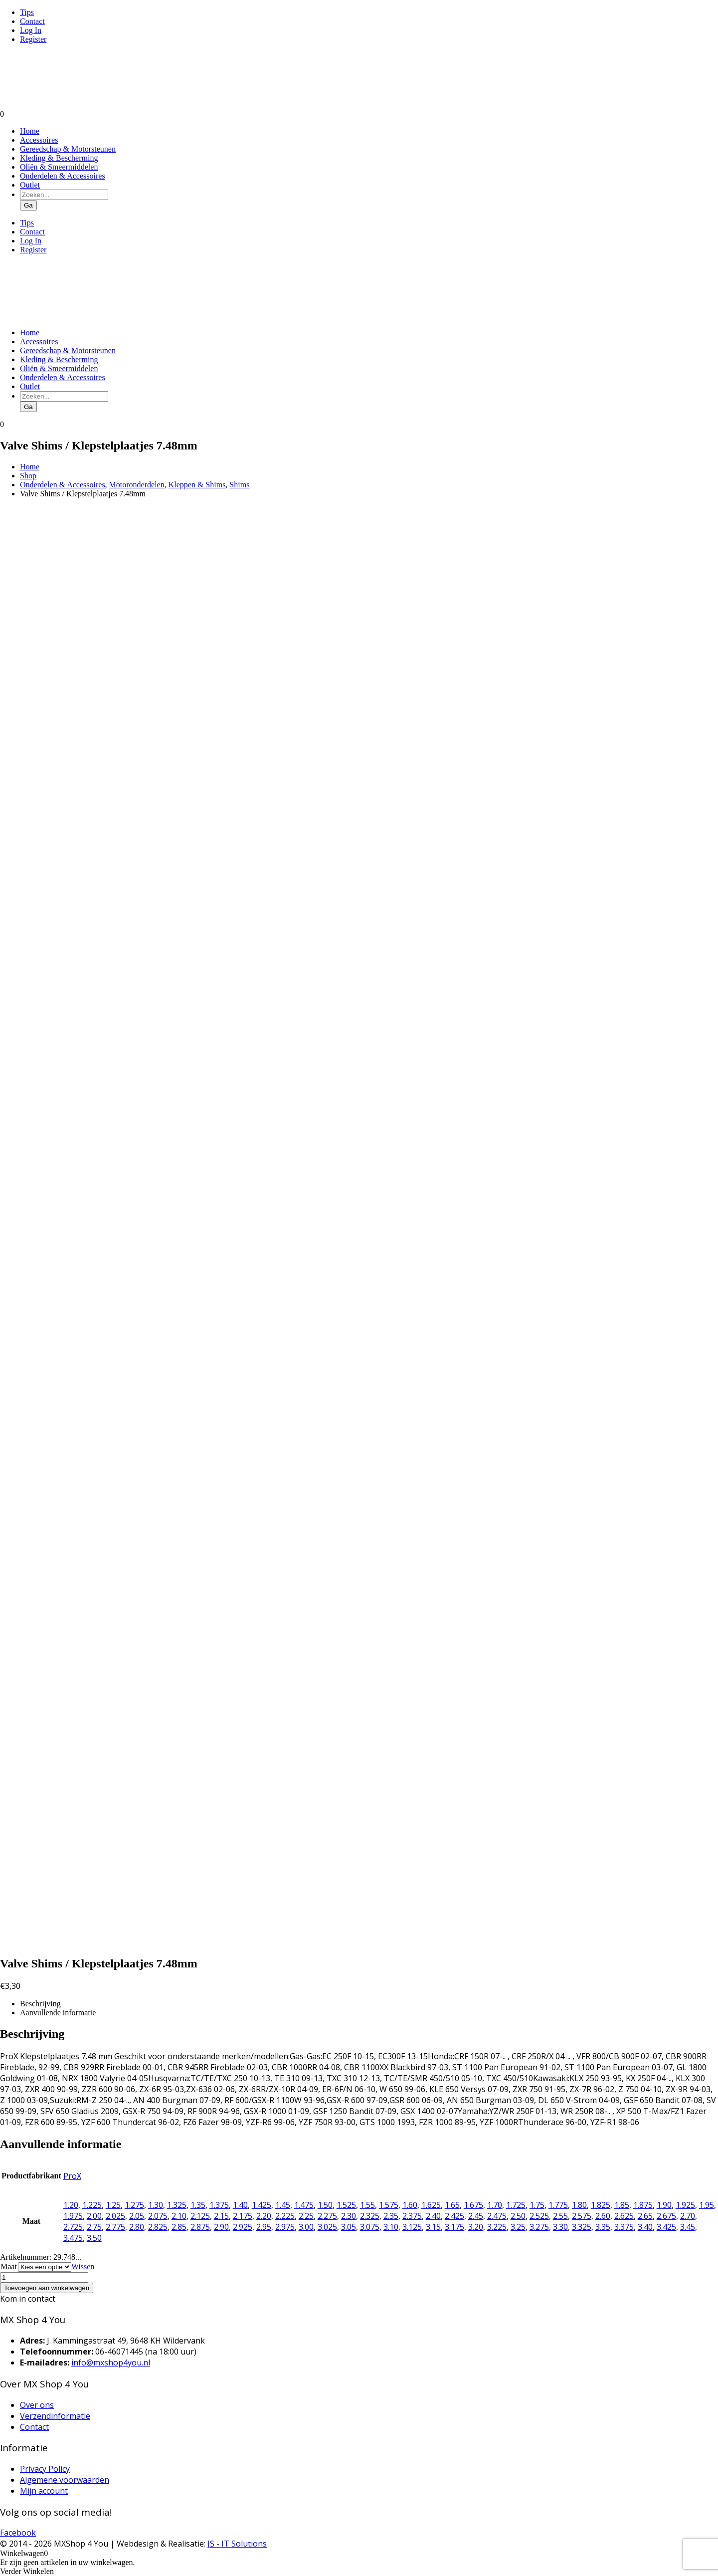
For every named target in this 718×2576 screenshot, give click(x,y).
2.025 (115, 2215)
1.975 (73, 2215)
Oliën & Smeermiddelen (59, 167)
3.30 (560, 2226)
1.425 (261, 2204)
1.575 (388, 2204)
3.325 (581, 2226)
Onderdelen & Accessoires (62, 176)
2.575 (581, 2215)
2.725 (73, 2226)
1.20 (70, 2204)
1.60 (409, 2204)
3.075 (369, 2226)
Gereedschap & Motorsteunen (68, 149)
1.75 (537, 2204)
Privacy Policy (45, 2468)
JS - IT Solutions (237, 2543)
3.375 (624, 2226)
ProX (72, 2175)
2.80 (136, 2226)
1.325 (176, 2204)
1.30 (155, 2204)
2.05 (136, 2215)
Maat (8, 2266)
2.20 (263, 2215)
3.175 (454, 2226)
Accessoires (39, 140)
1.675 (473, 2204)
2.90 (221, 2226)
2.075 (158, 2215)
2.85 (179, 2226)
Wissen (82, 2266)
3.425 (666, 2226)
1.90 (664, 2204)
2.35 (390, 2215)
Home (29, 131)
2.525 (539, 2215)
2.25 (306, 2215)
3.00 (306, 2226)
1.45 (282, 2204)
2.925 (242, 2226)
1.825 (600, 2204)
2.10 (179, 2215)
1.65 (452, 2204)
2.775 (115, 2226)
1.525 (346, 2204)
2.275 (327, 2215)
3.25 (518, 2226)
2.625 (624, 2215)
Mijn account (44, 2490)
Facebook (18, 2532)
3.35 (602, 2226)
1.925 (685, 2204)
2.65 (645, 2215)
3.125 (412, 2226)
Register (33, 39)
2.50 (518, 2215)
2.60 (602, 2215)
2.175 (242, 2215)
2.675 (666, 2215)
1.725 (516, 2204)
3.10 (390, 2226)
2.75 (94, 2226)
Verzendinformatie (55, 2415)
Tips (27, 12)
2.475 (497, 2215)
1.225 (92, 2204)
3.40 (645, 2226)
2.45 (475, 2215)
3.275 (539, 2226)
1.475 (304, 2204)
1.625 (431, 2204)
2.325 (369, 2215)
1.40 (240, 2204)
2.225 (285, 2215)
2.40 (433, 2215)
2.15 (221, 2215)
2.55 (560, 2215)
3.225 (497, 2226)
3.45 (687, 2226)
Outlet (30, 185)
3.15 (433, 2226)
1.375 (219, 2204)
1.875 (643, 2204)
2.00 (94, 2215)
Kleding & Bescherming (59, 158)
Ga (28, 205)
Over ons (37, 2404)
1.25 (113, 2204)
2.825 (158, 2226)
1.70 (494, 2204)
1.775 (558, 2204)
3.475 (73, 2237)
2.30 (348, 2215)
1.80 (579, 2204)
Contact (32, 21)
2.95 (263, 2226)
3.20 (475, 2226)
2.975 (285, 2226)
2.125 (200, 2215)
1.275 (134, 2204)
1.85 (621, 2204)
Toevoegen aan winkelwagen (46, 2288)
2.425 (454, 2215)
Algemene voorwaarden (64, 2479)
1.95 (706, 2204)
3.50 (94, 2237)
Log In (30, 30)
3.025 (327, 2226)
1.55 (367, 2204)
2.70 (687, 2215)
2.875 (200, 2226)
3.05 (348, 2226)
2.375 (412, 2215)
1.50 (325, 2204)
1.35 (197, 2204)
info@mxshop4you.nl (110, 2362)
